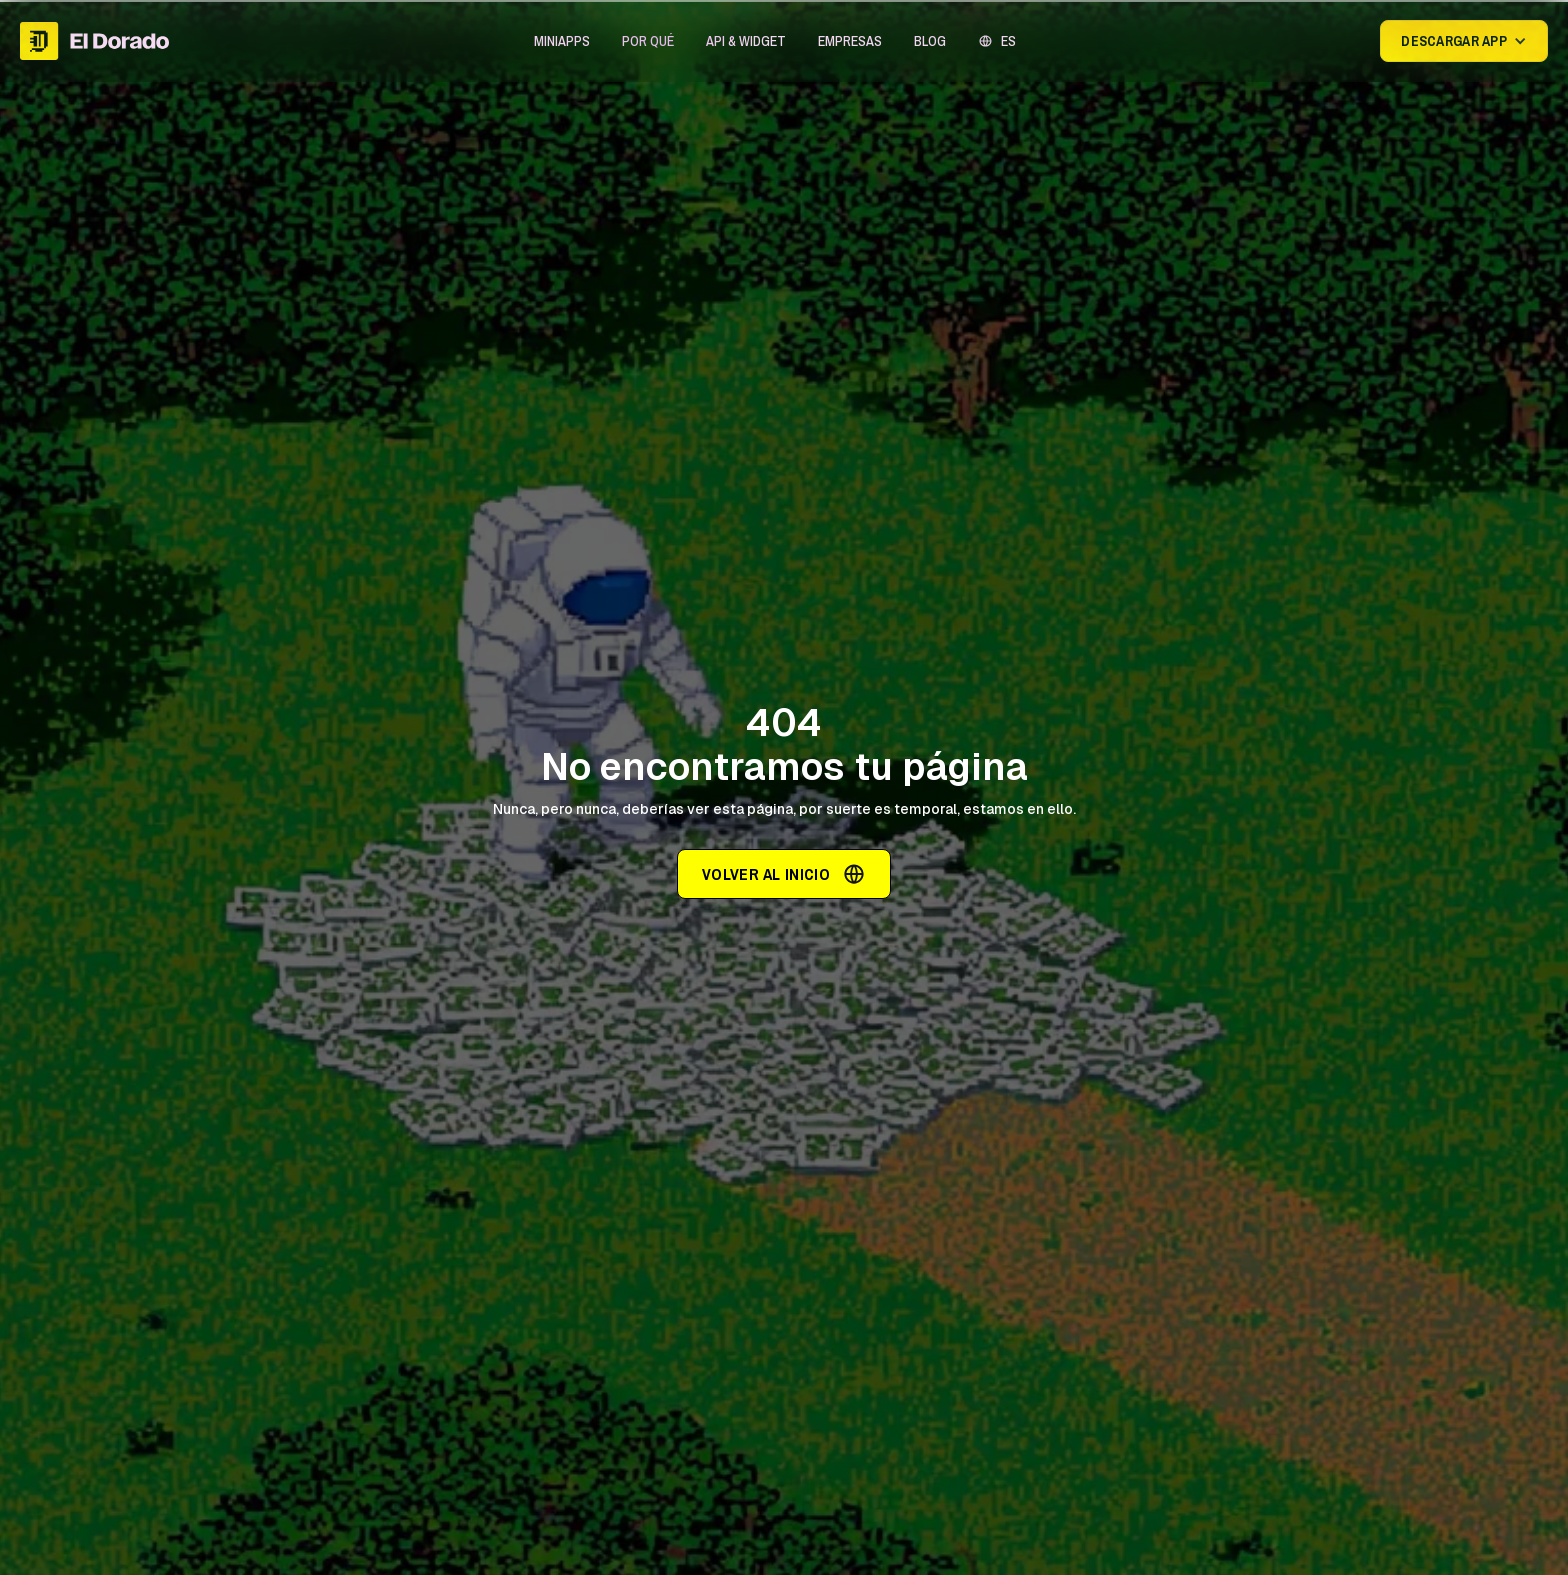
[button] (562, 41)
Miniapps (562, 41)
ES (1008, 41)
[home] (94, 41)
